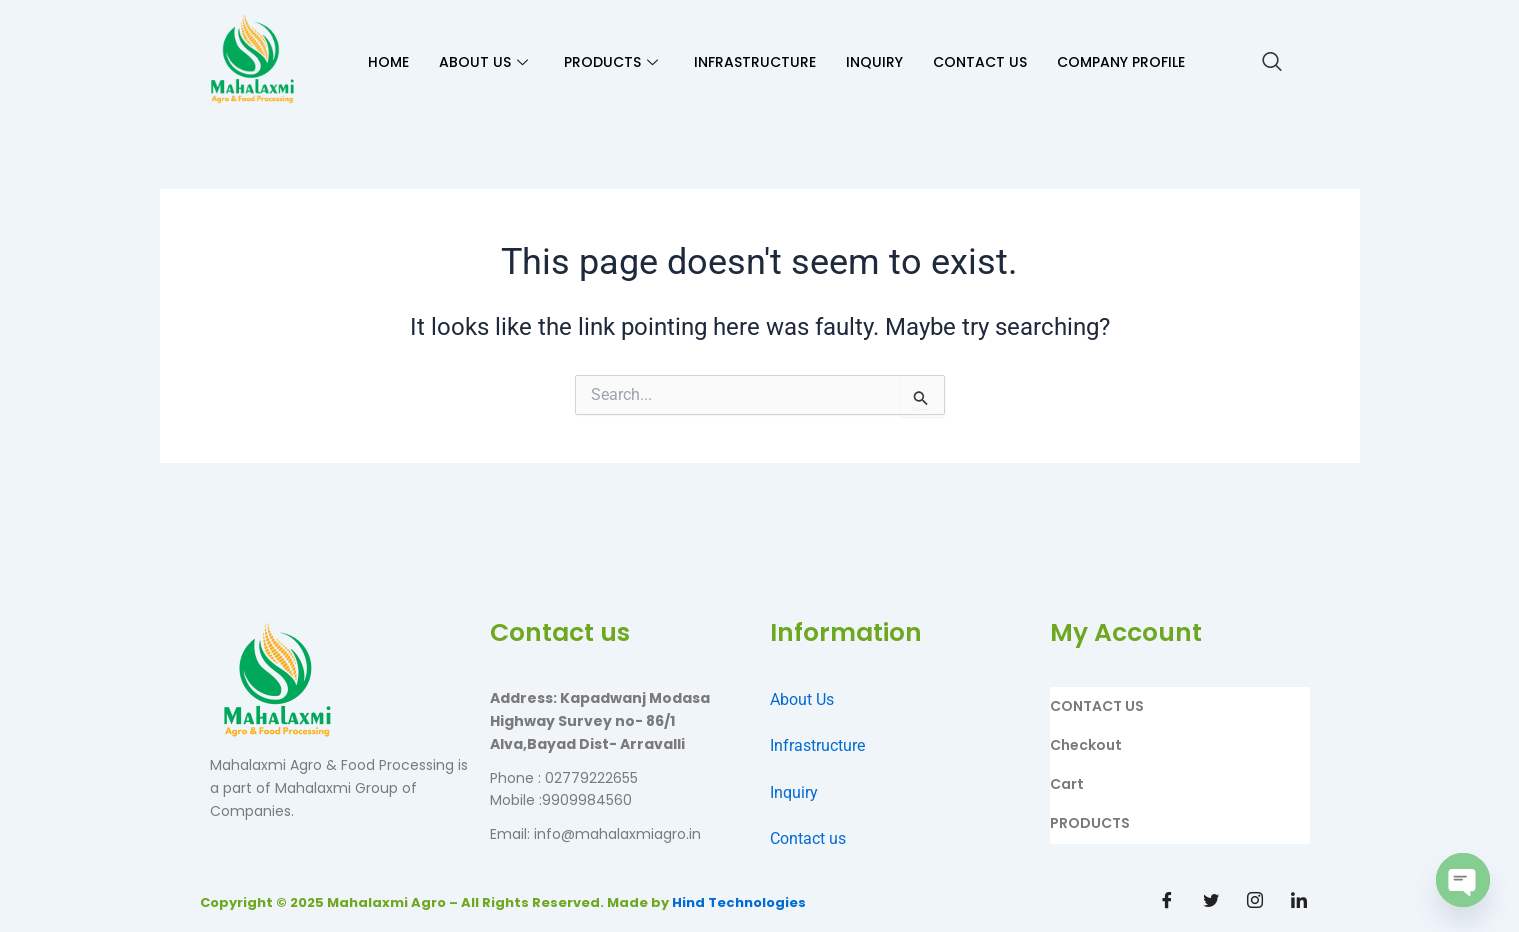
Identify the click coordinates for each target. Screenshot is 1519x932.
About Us (802, 699)
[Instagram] (1255, 902)
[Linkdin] (1299, 902)
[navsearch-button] (1272, 63)
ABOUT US (483, 62)
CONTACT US (980, 62)
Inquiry (794, 792)
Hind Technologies (739, 902)
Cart (1067, 784)
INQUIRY (874, 62)
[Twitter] (1211, 902)
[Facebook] (1167, 902)
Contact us (808, 838)
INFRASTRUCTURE (755, 62)
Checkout (1086, 745)
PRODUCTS (611, 62)
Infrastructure (817, 745)
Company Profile (1121, 62)
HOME (388, 62)
